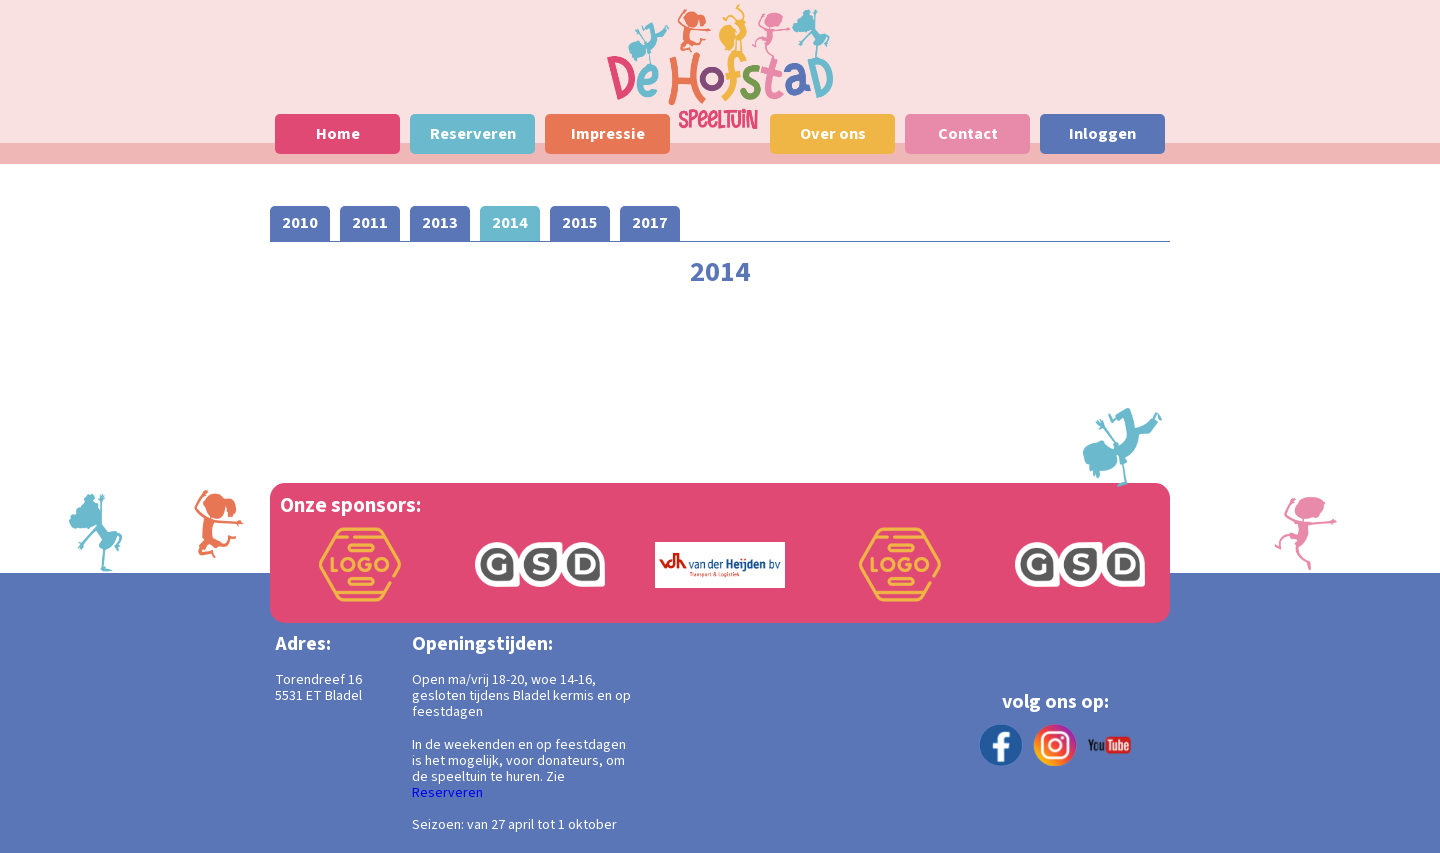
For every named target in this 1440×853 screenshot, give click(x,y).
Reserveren (447, 793)
